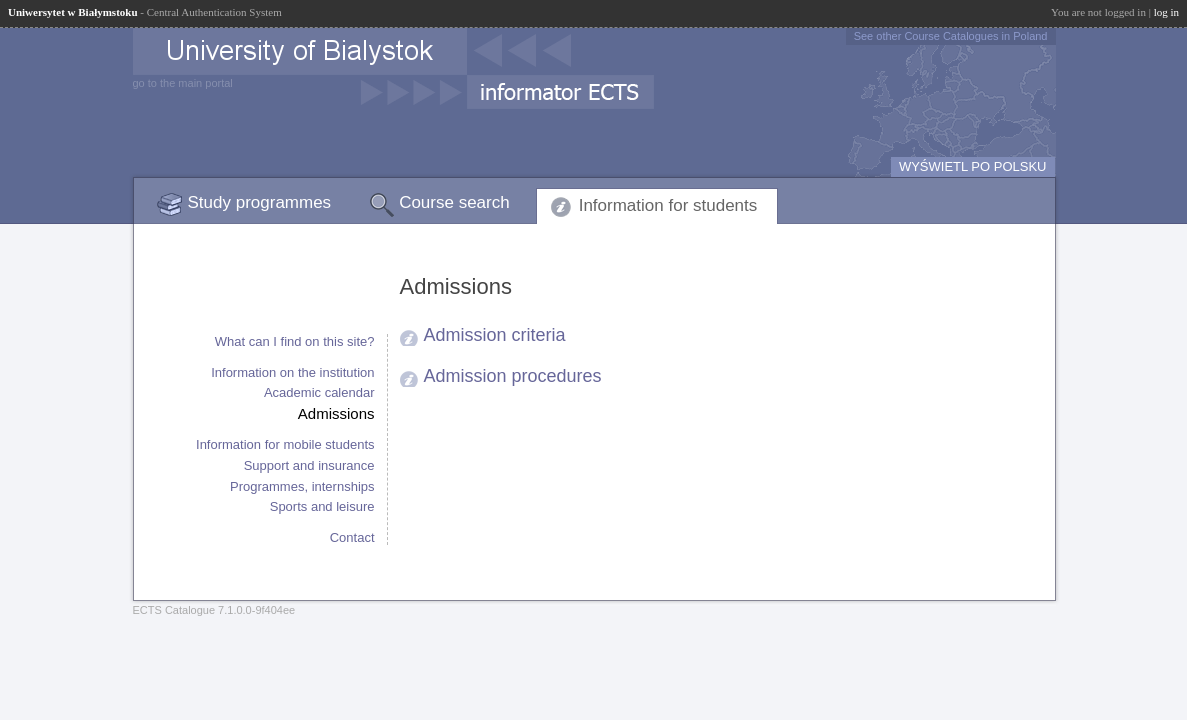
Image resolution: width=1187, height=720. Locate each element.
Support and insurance (309, 465)
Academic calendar (319, 392)
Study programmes (260, 202)
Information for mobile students (285, 444)
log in (1166, 12)
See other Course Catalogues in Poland (951, 36)
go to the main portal (183, 83)
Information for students (668, 205)
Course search (454, 202)
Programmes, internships (302, 486)
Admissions (336, 413)
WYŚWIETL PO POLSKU (973, 166)
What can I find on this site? (295, 341)
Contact (352, 537)
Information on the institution (292, 372)
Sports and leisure (322, 506)
